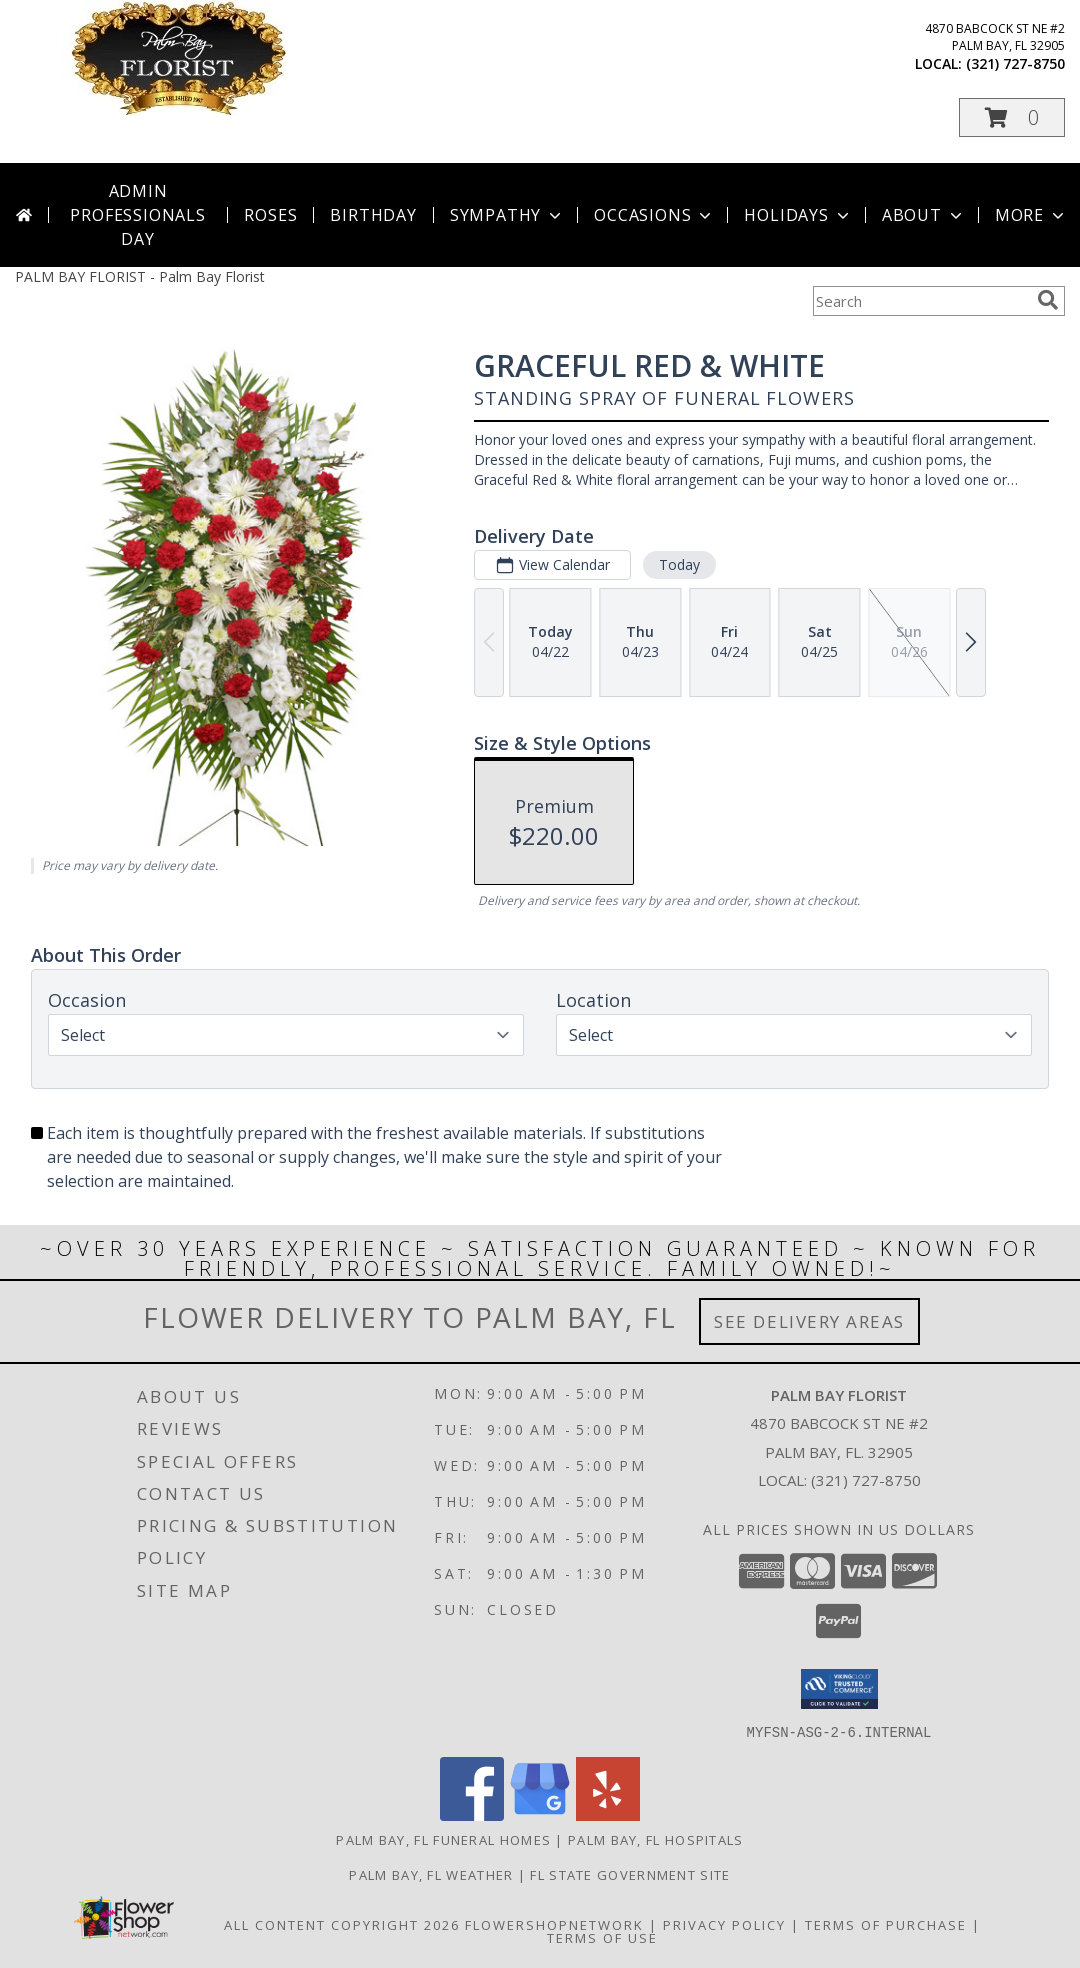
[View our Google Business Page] (540, 1814)
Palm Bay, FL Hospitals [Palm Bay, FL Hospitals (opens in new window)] (656, 1839)
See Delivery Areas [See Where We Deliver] (809, 1321)
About (924, 215)
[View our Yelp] (608, 1814)
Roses (270, 215)
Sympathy (507, 215)
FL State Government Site (630, 1874)
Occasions (654, 215)
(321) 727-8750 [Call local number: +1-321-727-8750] (1015, 63)
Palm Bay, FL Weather (431, 1874)
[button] (1012, 117)
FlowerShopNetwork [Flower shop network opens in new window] (554, 1924)
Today (679, 564)
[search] (1048, 300)
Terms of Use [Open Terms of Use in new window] (602, 1937)
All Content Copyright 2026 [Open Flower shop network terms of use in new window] (342, 1924)
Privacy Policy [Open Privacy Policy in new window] (724, 1924)
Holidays (798, 215)
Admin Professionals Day (137, 215)
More (1031, 215)
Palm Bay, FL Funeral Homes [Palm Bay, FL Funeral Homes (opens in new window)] (443, 1839)
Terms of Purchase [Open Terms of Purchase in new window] (886, 1924)
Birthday (373, 215)
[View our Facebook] (472, 1814)
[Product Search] (921, 301)
